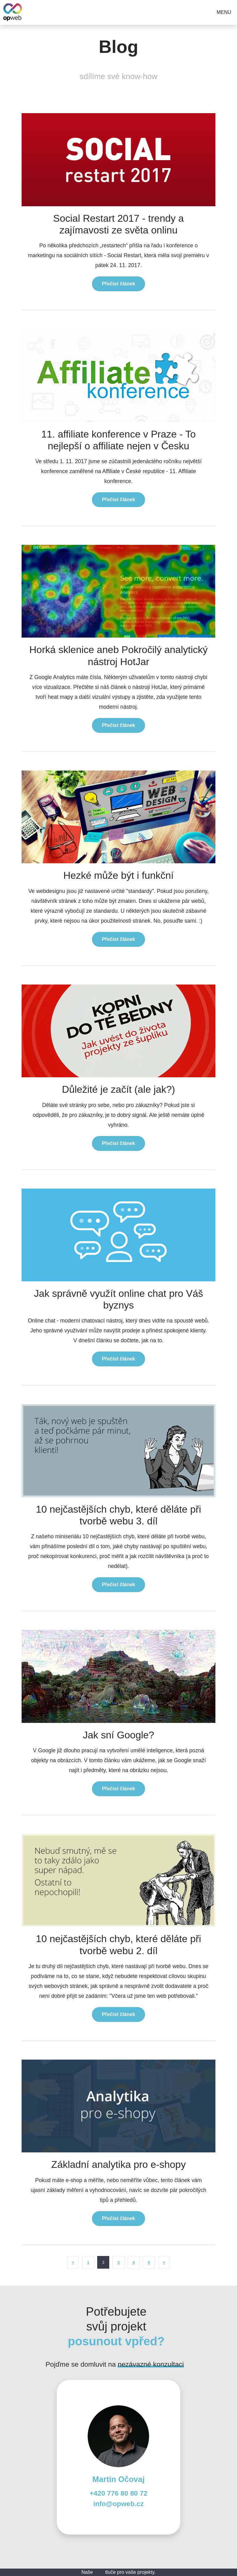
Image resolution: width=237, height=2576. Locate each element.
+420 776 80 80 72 (118, 2493)
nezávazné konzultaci (151, 2364)
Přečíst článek (118, 283)
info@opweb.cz (118, 2504)
